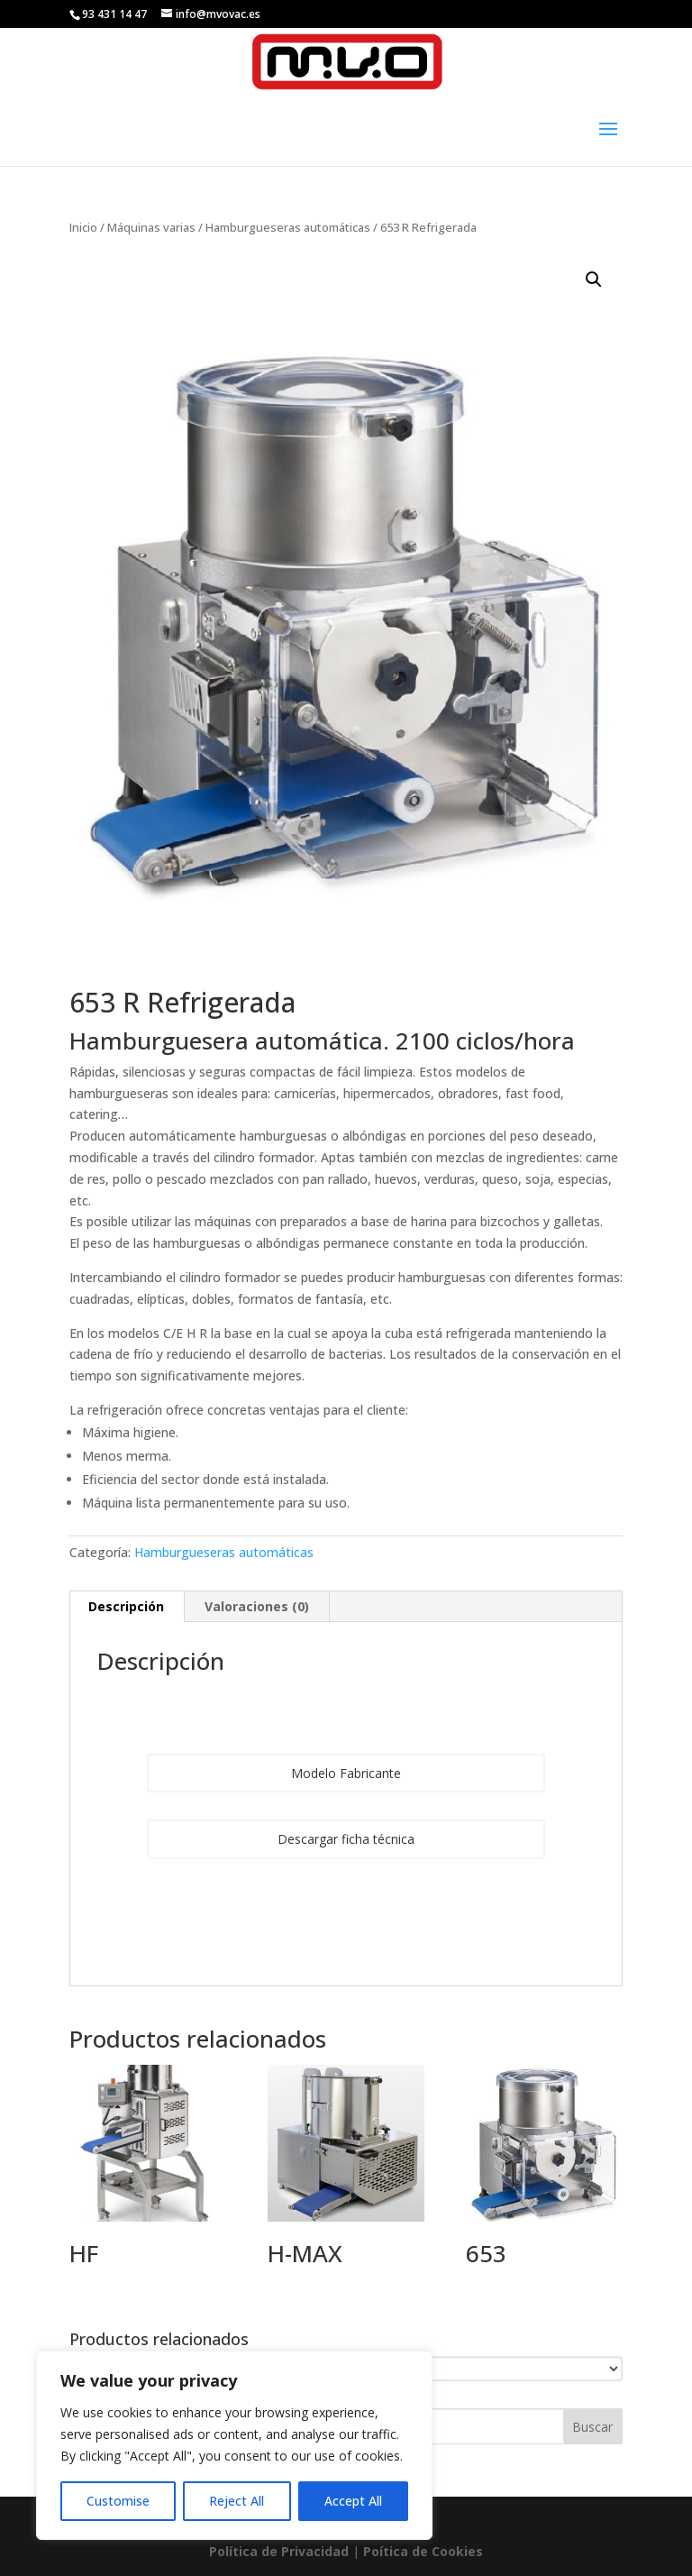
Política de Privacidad (279, 2551)
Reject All (236, 2500)
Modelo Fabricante (346, 1773)
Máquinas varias (151, 227)
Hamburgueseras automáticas (287, 227)
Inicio (83, 227)
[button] (594, 279)
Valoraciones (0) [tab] (257, 1606)
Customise (118, 2500)
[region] (234, 2445)
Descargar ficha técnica (346, 1838)
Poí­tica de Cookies (423, 2551)
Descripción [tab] (126, 1606)
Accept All (353, 2500)
